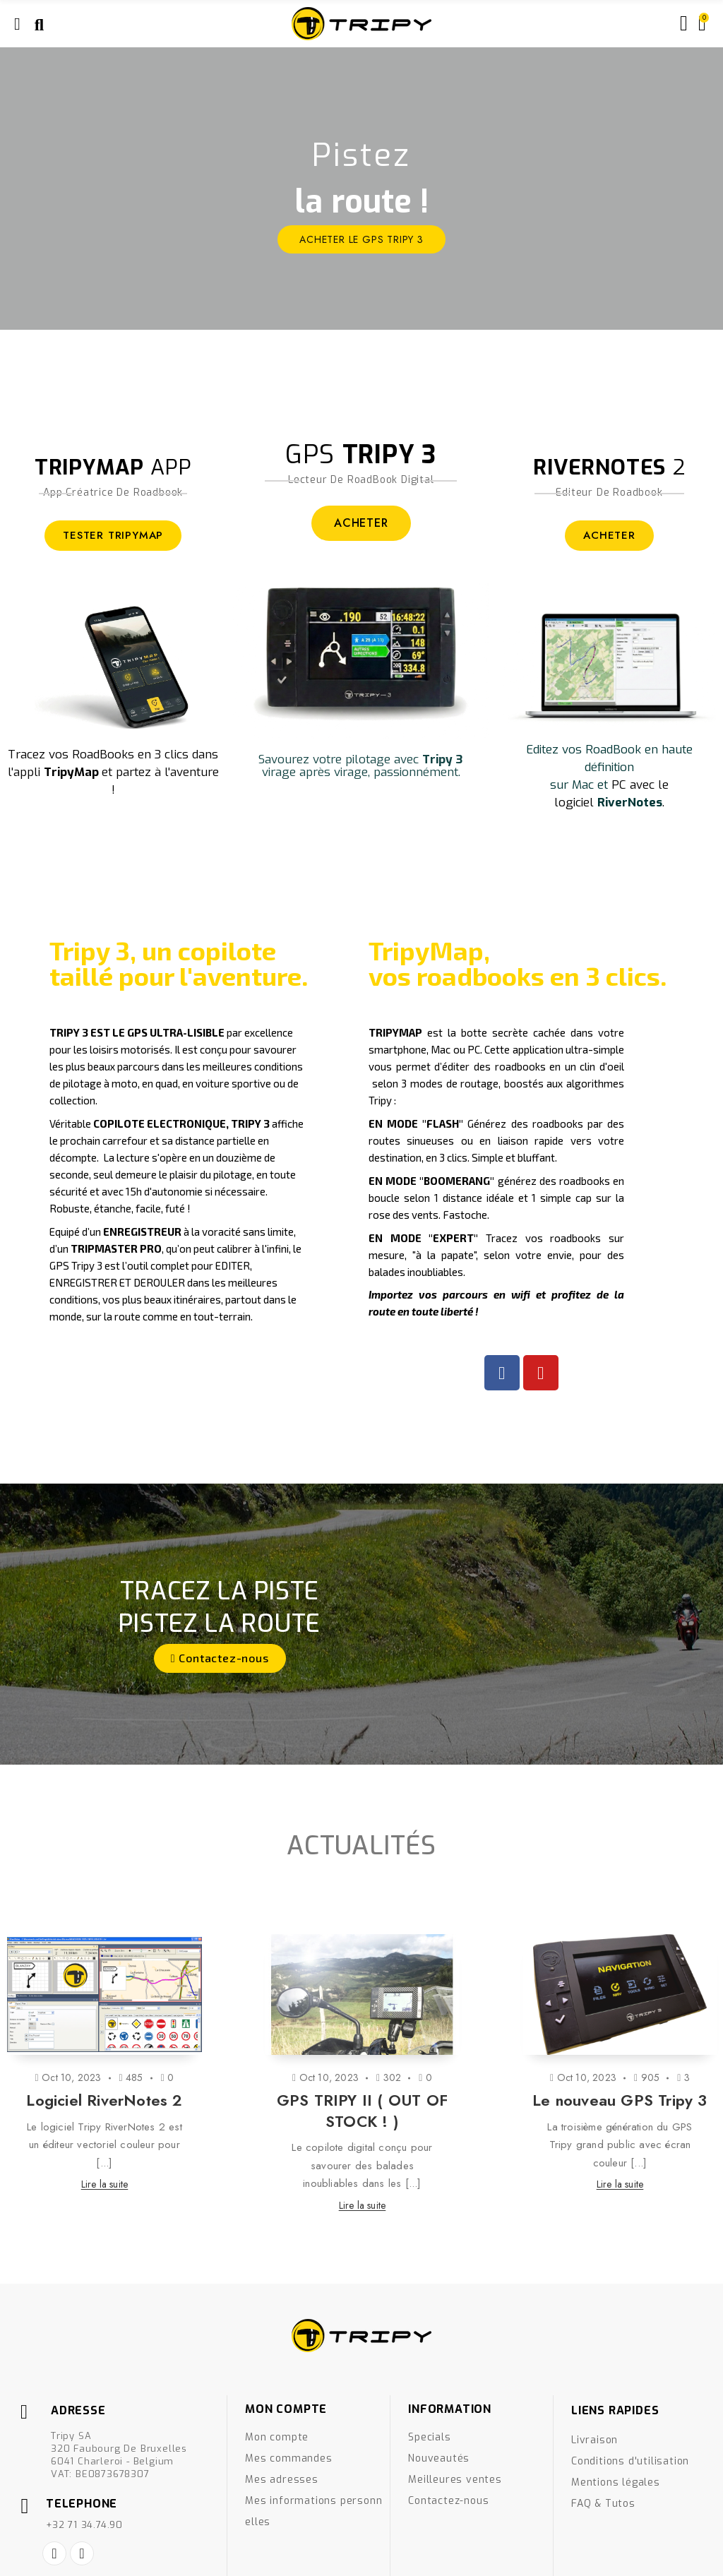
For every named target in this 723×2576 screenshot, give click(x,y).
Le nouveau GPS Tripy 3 (619, 2100)
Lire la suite (105, 2184)
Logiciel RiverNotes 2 (104, 2100)
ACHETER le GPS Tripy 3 (361, 239)
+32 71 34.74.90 (84, 2525)
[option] (361, 188)
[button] (220, 1658)
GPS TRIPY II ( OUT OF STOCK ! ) (362, 2111)
